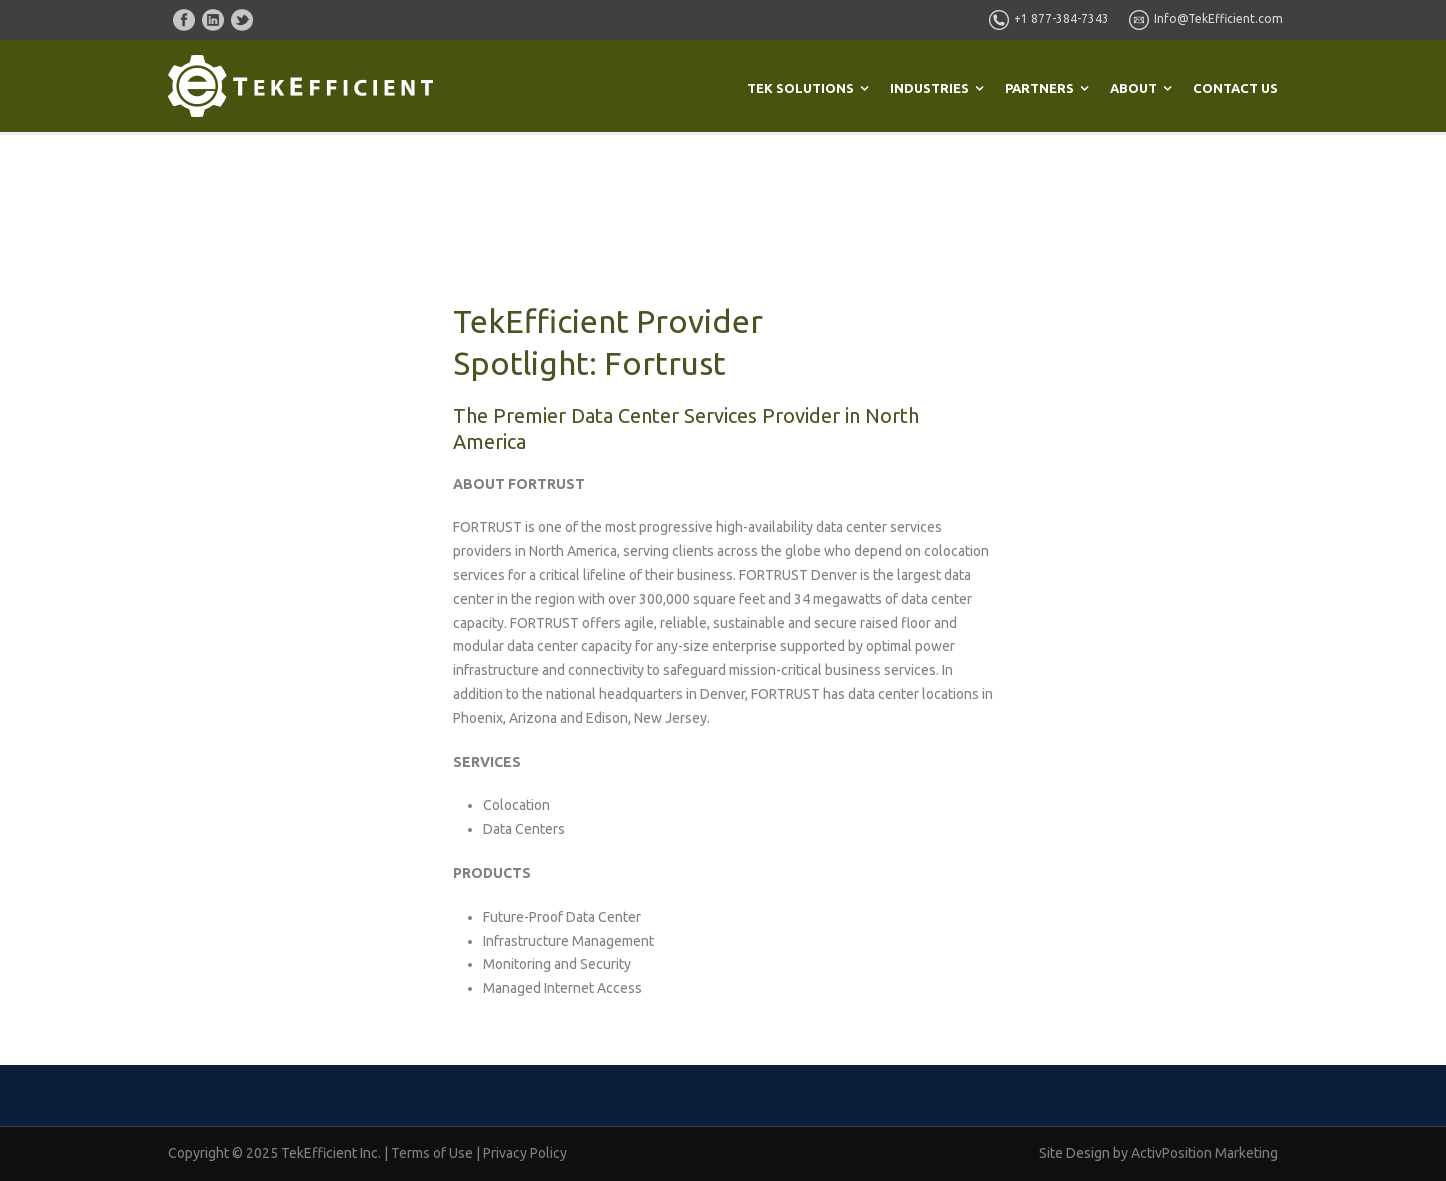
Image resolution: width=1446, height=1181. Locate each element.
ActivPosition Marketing (1204, 1153)
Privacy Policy (525, 1153)
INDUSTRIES (929, 88)
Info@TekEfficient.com (1218, 18)
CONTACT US (1235, 88)
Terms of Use (432, 1153)
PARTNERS (1039, 88)
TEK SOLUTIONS (800, 88)
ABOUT (1133, 88)
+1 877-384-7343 (1061, 18)
